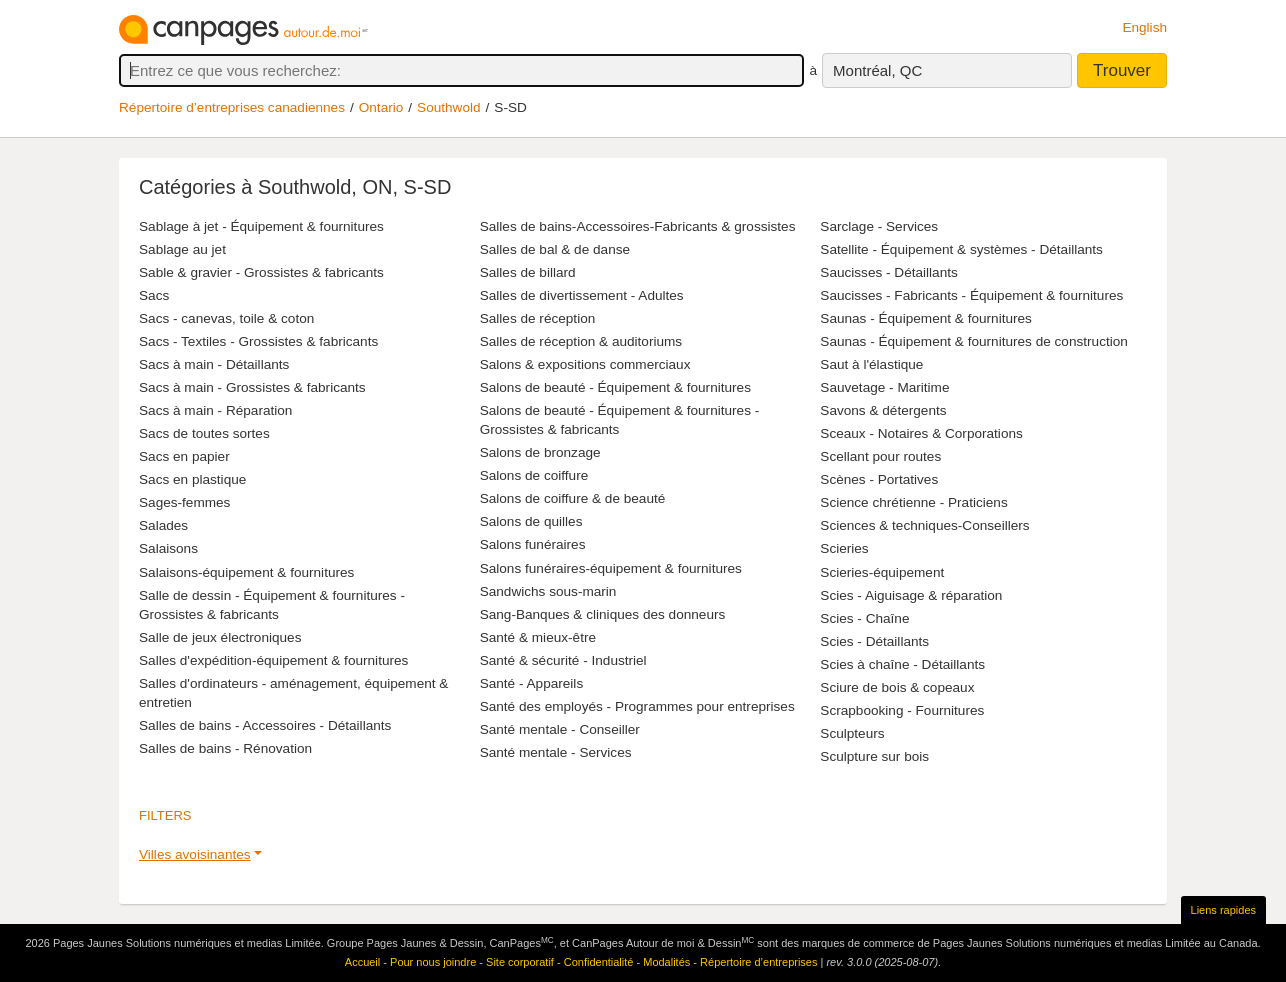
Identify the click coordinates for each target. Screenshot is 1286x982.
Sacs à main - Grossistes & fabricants (252, 387)
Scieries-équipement (882, 572)
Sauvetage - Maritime (884, 387)
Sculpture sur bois (874, 756)
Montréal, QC (877, 70)
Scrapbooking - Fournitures (902, 710)
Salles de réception (538, 318)
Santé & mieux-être (538, 637)
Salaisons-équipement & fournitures (246, 572)
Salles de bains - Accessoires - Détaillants (265, 725)
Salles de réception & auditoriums (581, 341)
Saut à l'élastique (871, 364)
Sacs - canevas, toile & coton (226, 318)
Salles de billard (528, 272)
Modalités (666, 962)
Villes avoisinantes (195, 854)
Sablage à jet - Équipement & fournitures (261, 226)
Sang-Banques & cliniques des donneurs (603, 614)
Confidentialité (599, 962)
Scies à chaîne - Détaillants (902, 664)
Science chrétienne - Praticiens (913, 502)
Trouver (1122, 70)
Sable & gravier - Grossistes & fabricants (261, 272)
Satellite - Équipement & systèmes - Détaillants (961, 249)
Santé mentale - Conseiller (560, 729)
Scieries (844, 548)
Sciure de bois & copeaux (897, 687)
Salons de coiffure (534, 475)
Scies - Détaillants (874, 641)
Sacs (154, 295)
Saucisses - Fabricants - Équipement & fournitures (971, 295)
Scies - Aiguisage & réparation (911, 595)
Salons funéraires (533, 544)
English (1144, 27)
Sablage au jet (182, 249)
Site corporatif (520, 962)
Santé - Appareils (532, 683)
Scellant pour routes (880, 456)
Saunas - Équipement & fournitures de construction (974, 341)
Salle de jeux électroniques (220, 637)
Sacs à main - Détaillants (214, 364)
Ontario (381, 107)
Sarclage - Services (879, 226)
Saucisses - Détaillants (889, 272)
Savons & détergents (883, 410)
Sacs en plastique (192, 479)
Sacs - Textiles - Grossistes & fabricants (258, 341)
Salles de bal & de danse (555, 249)
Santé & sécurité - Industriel (563, 660)
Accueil (362, 962)
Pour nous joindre (433, 962)
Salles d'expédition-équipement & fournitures (273, 660)
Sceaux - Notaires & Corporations (921, 433)
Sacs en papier (184, 456)
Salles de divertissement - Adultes (582, 295)
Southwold (448, 107)
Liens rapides (1223, 910)
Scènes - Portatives (879, 479)
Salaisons (168, 548)
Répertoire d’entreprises (758, 962)
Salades (163, 525)
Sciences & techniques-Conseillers (924, 525)
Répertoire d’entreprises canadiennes (232, 107)
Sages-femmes (184, 502)
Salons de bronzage (540, 452)
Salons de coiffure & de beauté (573, 498)
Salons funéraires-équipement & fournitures (611, 568)
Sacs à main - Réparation (215, 410)
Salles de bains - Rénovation (225, 748)
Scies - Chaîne (864, 618)
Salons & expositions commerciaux (585, 364)
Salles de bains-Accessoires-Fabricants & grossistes (638, 226)
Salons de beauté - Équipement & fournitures (615, 387)
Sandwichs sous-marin (548, 591)
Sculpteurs (852, 733)
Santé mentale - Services (556, 752)
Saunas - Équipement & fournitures (926, 318)
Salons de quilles (531, 521)
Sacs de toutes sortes (204, 433)
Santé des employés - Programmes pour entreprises (637, 706)
